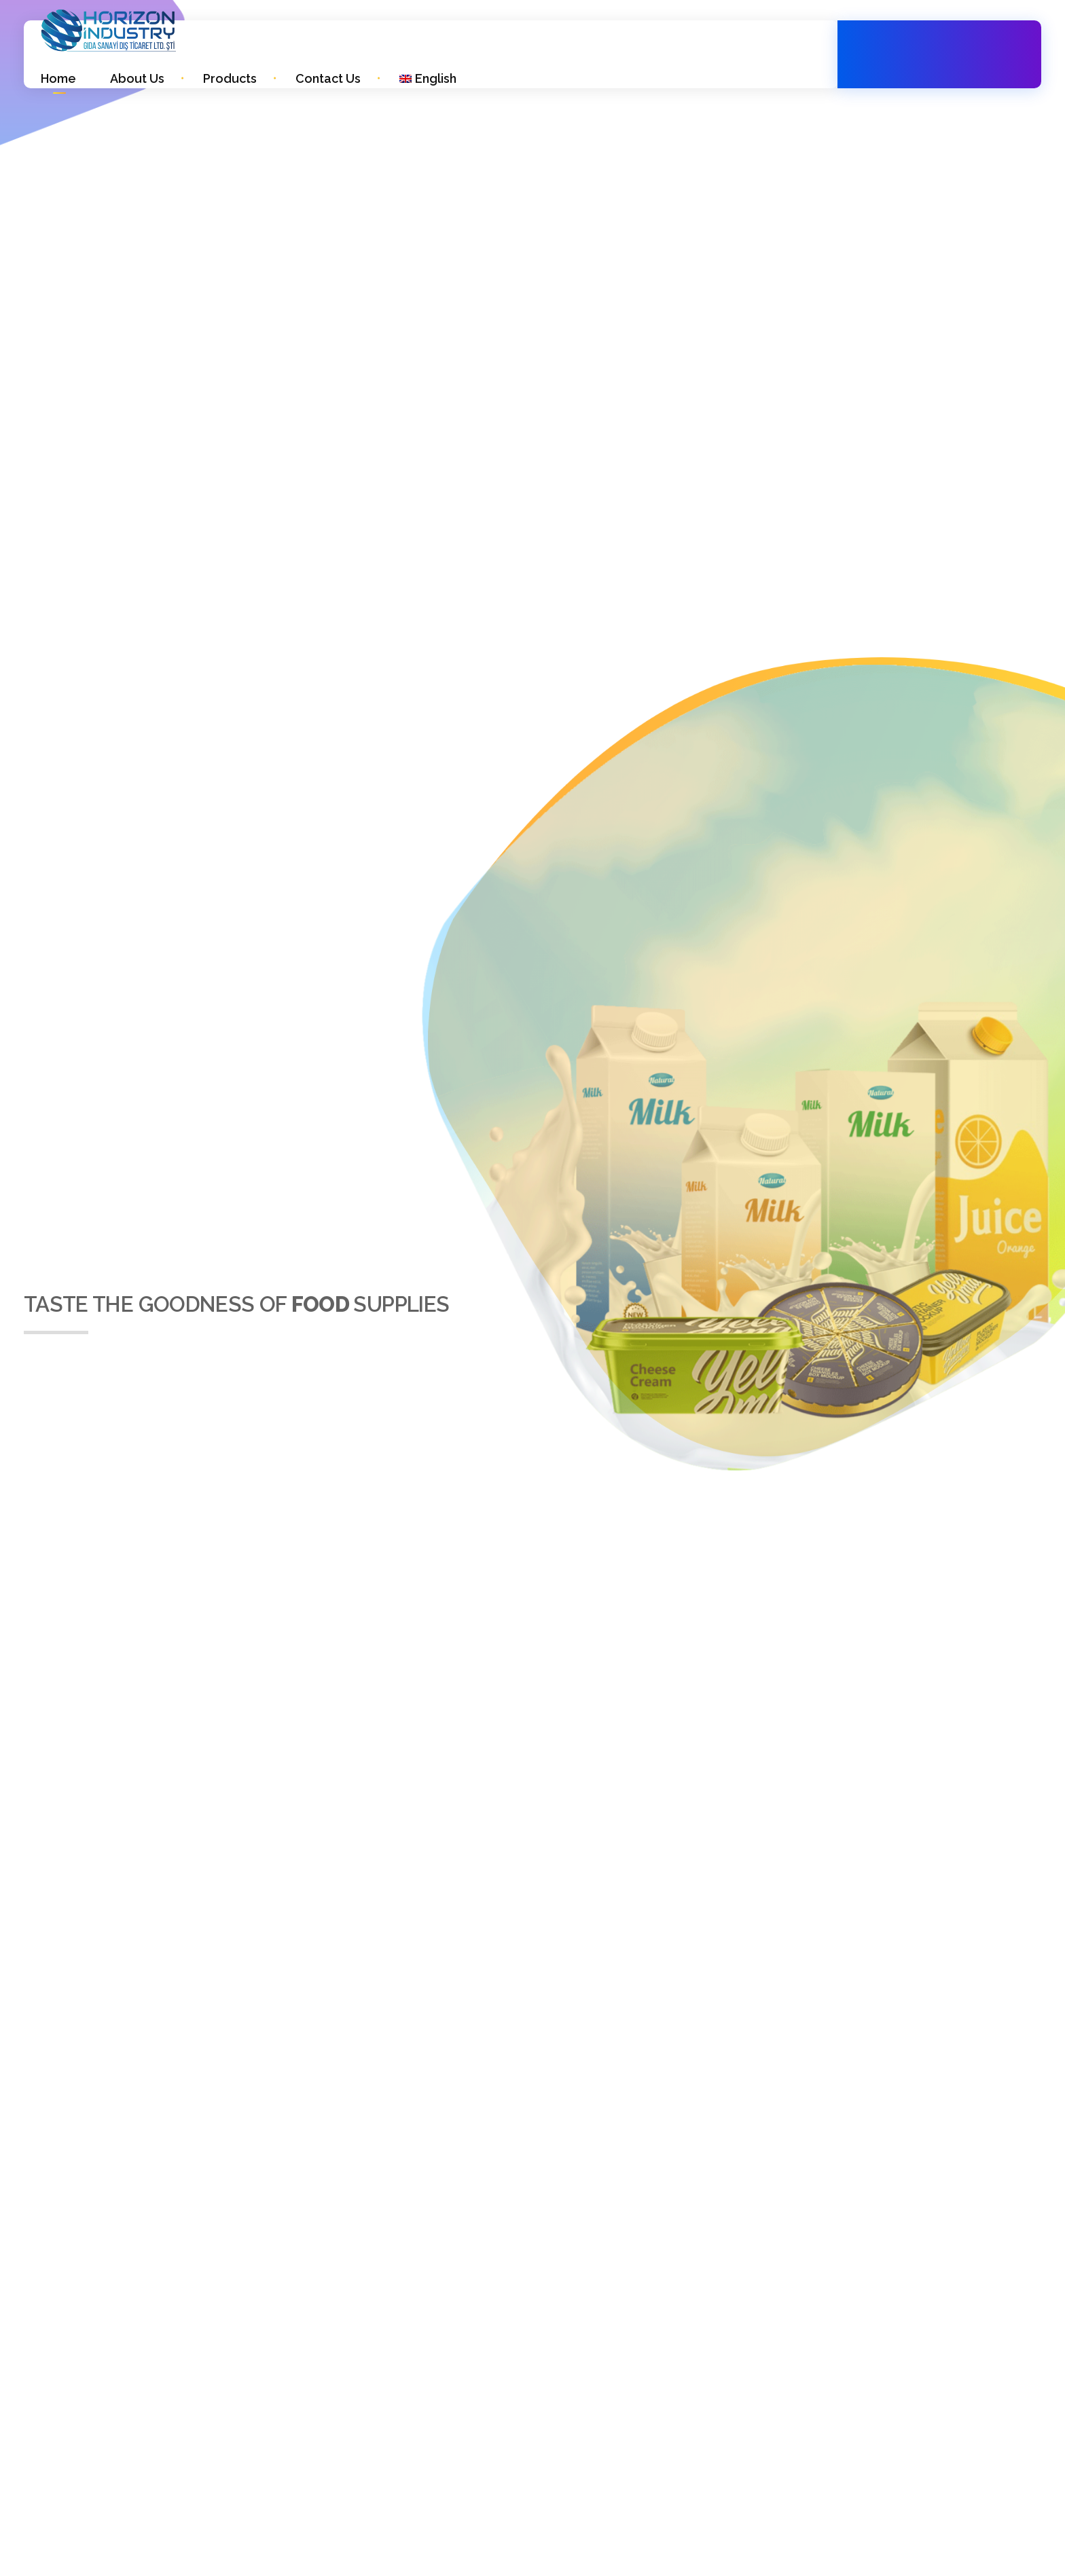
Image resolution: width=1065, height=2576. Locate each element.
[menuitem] (427, 78)
